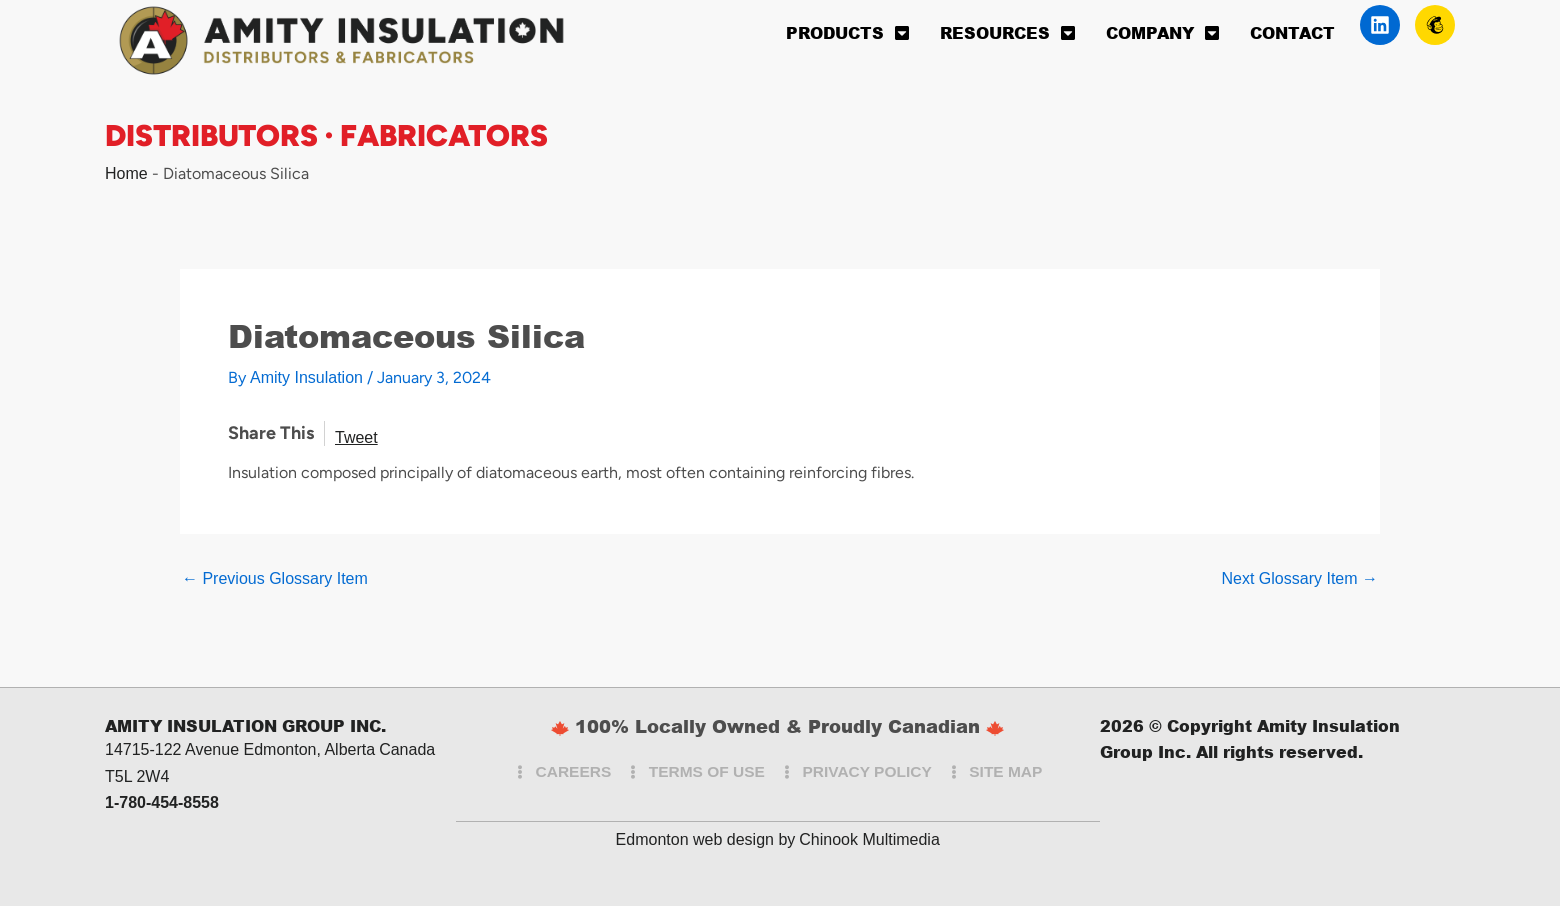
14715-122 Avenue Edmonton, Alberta (240, 749)
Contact (1292, 32)
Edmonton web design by (706, 839)
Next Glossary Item (1300, 579)
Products (848, 33)
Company (1163, 33)
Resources (1008, 33)
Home (126, 173)
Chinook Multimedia (869, 839)
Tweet (356, 437)
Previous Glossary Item (275, 579)
